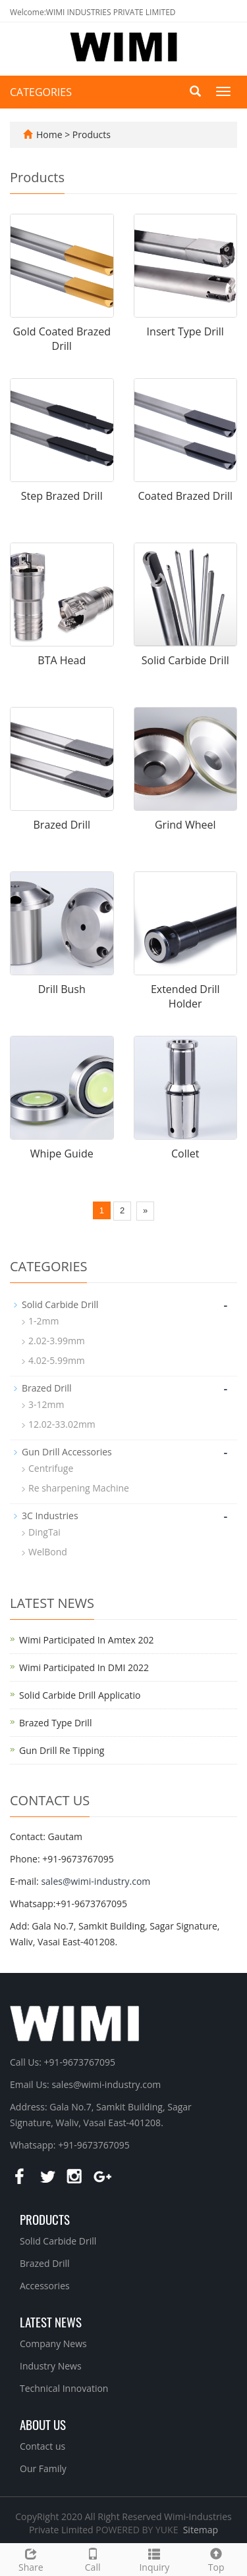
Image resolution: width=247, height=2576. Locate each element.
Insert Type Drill (185, 331)
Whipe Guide (62, 1153)
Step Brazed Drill (62, 496)
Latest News (51, 2321)
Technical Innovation (64, 2388)
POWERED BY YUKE (138, 2529)
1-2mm (43, 1321)
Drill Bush (62, 989)
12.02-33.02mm (62, 1424)
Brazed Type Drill (55, 1722)
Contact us (42, 2446)
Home (49, 134)
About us (43, 2424)
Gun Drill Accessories (67, 1452)
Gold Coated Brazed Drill (62, 339)
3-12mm (46, 1404)
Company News (53, 2343)
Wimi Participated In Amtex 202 (86, 1640)
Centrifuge (50, 1468)
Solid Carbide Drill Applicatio (79, 1695)
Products (91, 134)
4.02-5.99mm (56, 1360)
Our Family (43, 2468)
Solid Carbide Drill (185, 660)
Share (31, 2558)
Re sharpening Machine (78, 1488)
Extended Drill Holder (185, 996)
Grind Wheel (185, 824)
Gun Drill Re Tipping (61, 1750)
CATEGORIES (41, 92)
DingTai (44, 1532)
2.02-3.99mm (56, 1340)
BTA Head (62, 660)
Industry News (51, 2366)
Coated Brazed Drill (185, 496)
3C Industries (50, 1515)
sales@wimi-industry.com (95, 1881)
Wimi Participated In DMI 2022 (84, 1667)
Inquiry (155, 2558)
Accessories (45, 2285)
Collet (185, 1153)
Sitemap (200, 2529)
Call (93, 2558)
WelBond (47, 1551)
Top (216, 2558)
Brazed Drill (62, 824)
